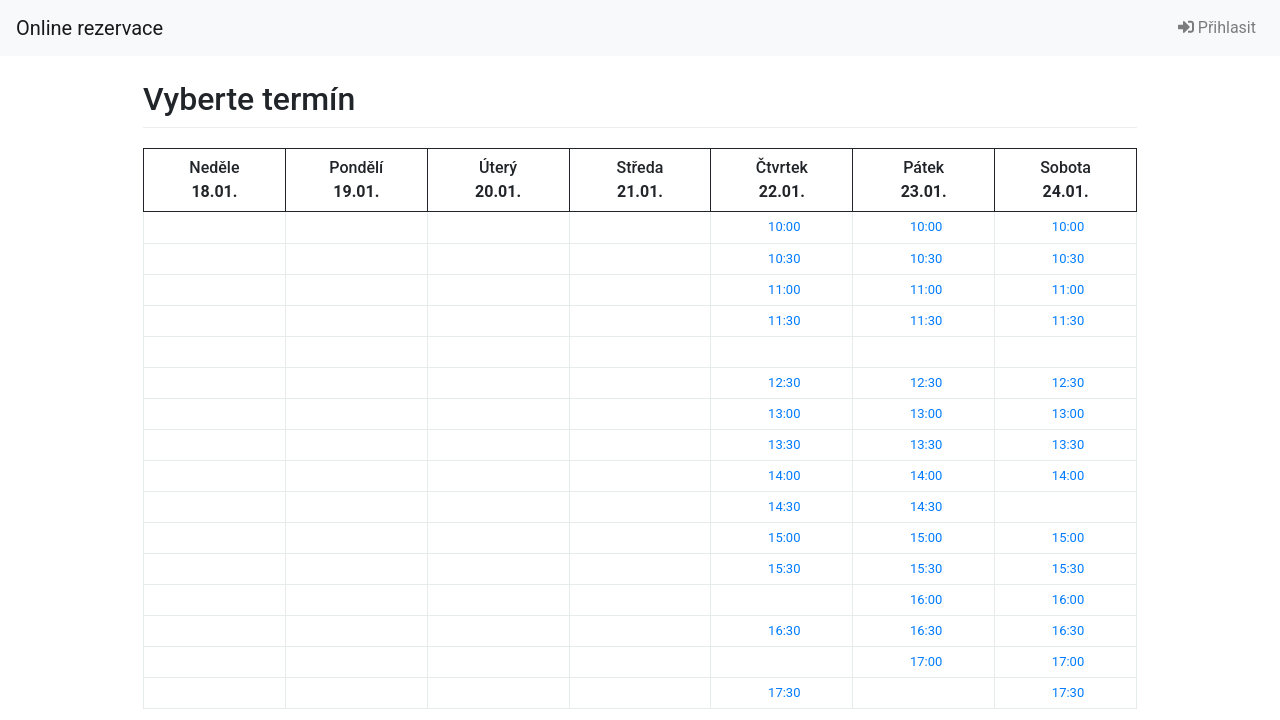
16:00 (926, 599)
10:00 (784, 226)
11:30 (784, 320)
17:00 (926, 661)
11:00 (784, 289)
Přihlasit (1217, 27)
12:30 (784, 382)
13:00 (784, 413)
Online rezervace (89, 28)
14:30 (784, 506)
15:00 (784, 537)
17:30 (784, 692)
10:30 (784, 258)
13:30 (784, 444)
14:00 (784, 475)
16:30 (784, 630)
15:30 (784, 568)
